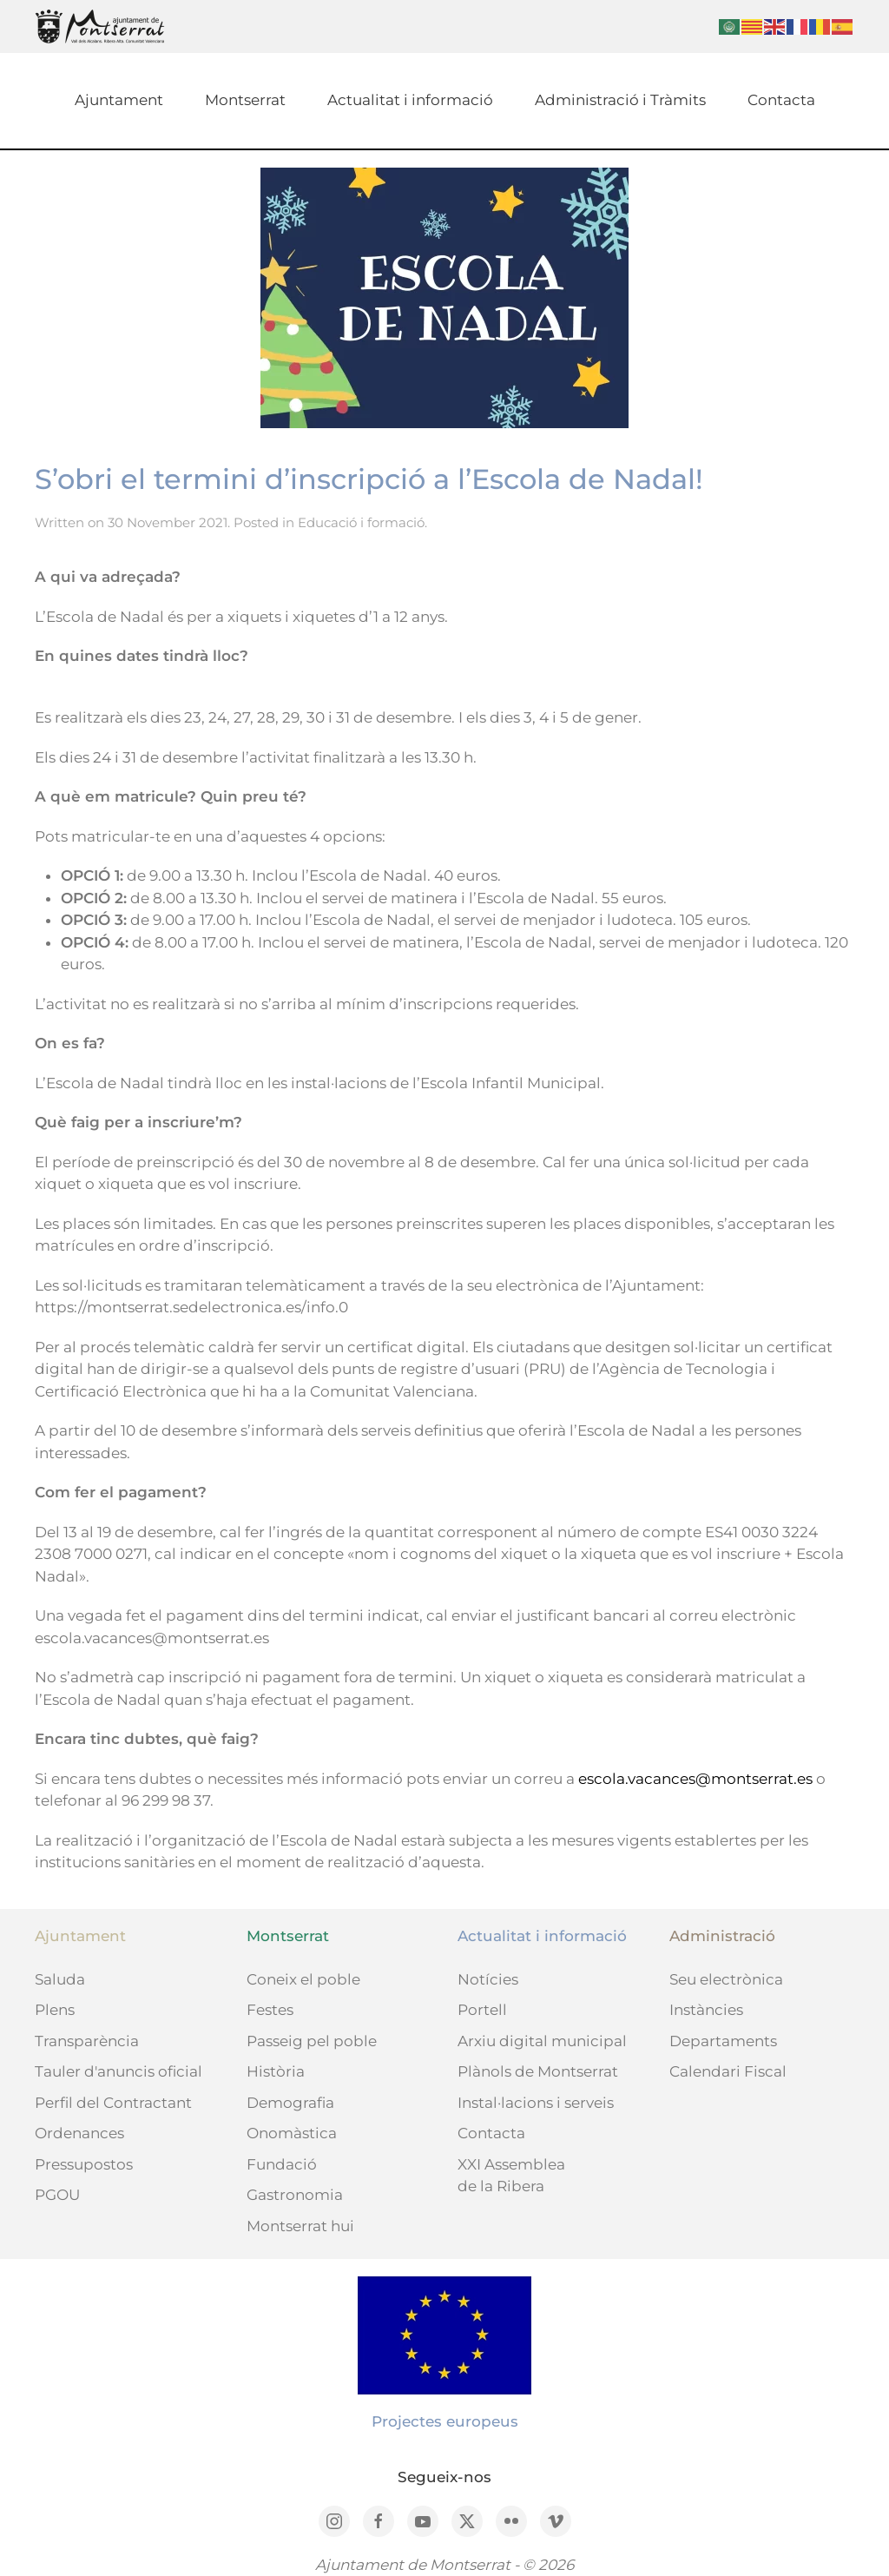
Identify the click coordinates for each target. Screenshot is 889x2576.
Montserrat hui (300, 2226)
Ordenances (79, 2133)
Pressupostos (84, 2164)
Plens (55, 2009)
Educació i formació (361, 522)
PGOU (57, 2194)
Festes (270, 2009)
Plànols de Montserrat (538, 2071)
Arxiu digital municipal (542, 2041)
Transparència (87, 2041)
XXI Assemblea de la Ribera (511, 2176)
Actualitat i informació (410, 100)
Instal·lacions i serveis (536, 2102)
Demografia (290, 2102)
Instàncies (706, 2009)
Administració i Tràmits (620, 100)
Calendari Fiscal (728, 2071)
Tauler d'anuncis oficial (118, 2071)
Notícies (488, 1979)
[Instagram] (334, 2521)
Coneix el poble (303, 1979)
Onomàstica (292, 2133)
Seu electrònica (726, 1979)
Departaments (723, 2041)
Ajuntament (119, 100)
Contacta (781, 100)
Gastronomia (295, 2194)
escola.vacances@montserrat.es (695, 1778)
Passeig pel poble (312, 2041)
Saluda (60, 1979)
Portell (482, 2009)
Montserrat (245, 100)
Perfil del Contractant (113, 2102)
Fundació (282, 2164)
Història (276, 2071)
